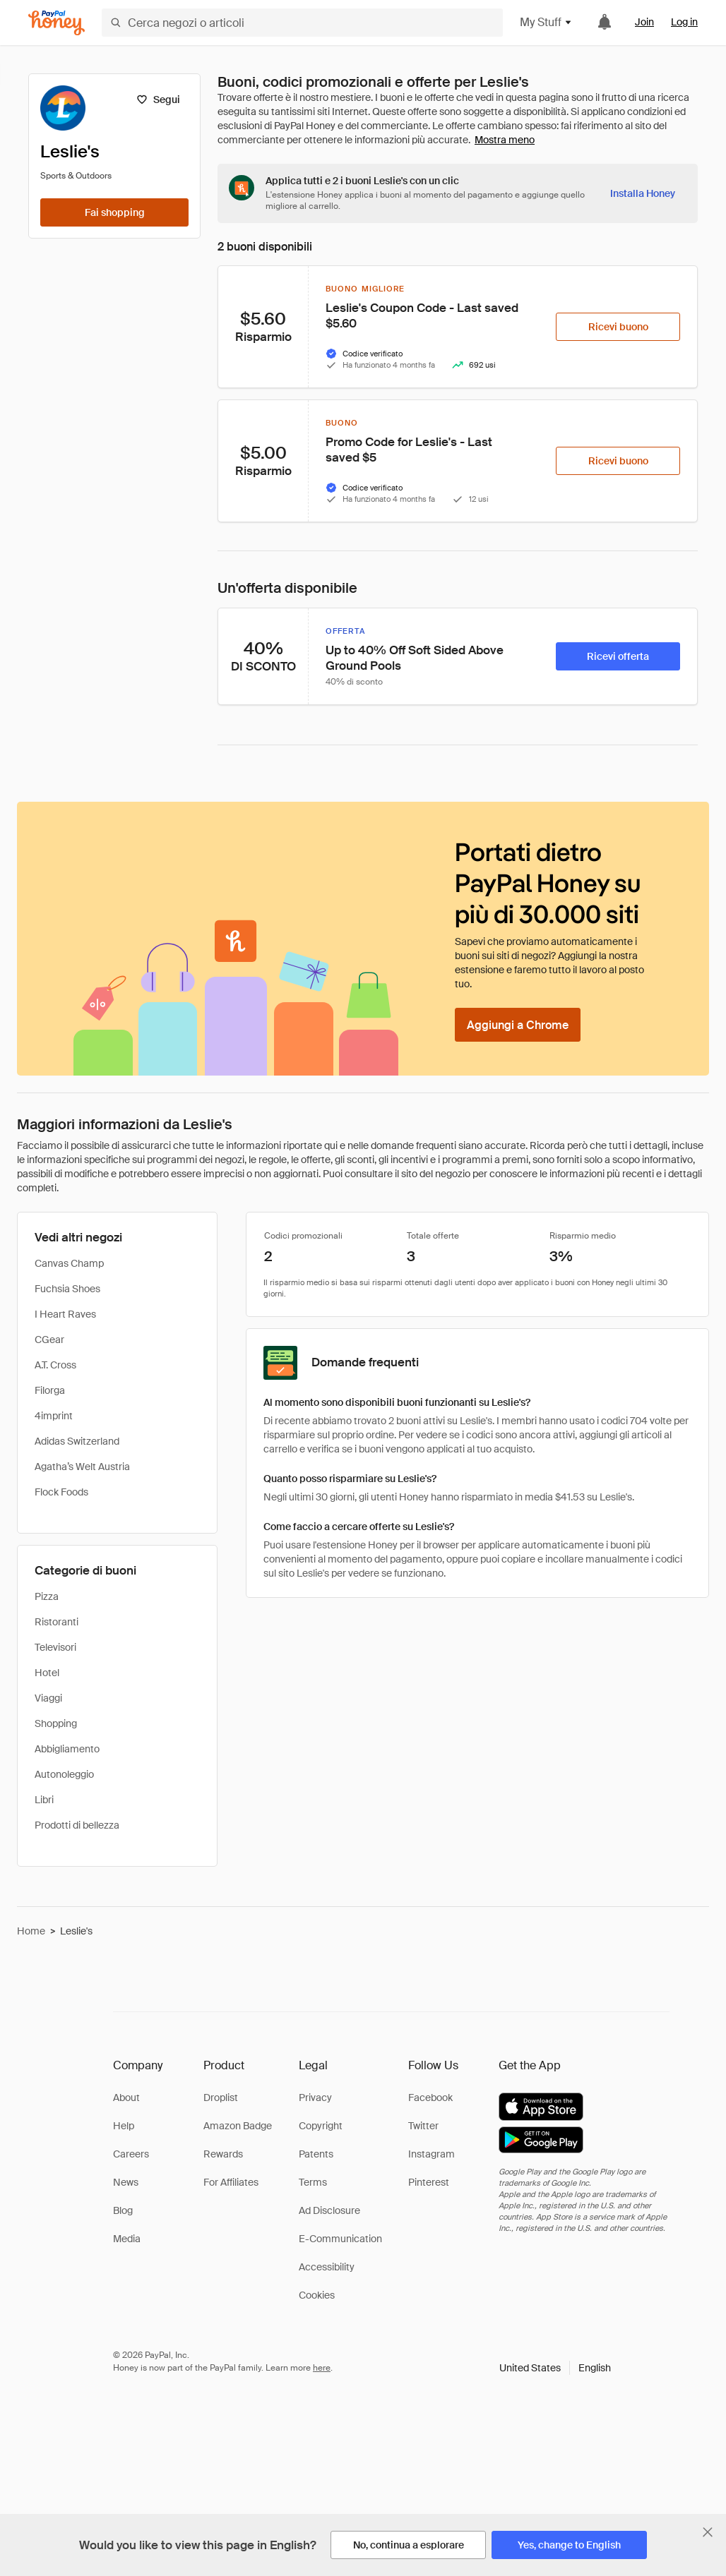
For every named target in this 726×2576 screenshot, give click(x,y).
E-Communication (340, 2238)
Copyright (321, 2125)
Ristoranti (56, 1621)
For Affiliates (230, 2182)
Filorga (50, 1390)
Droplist (220, 2097)
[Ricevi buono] (618, 327)
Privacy (315, 2097)
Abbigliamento (67, 1749)
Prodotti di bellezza (77, 1825)
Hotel (47, 1672)
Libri (44, 1799)
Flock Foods (61, 1492)
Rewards (223, 2154)
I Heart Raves (65, 1314)
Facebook (430, 2097)
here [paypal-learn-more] (322, 2367)
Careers (131, 2154)
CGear (49, 1339)
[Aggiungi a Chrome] (518, 1025)
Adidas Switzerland (77, 1441)
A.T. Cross (55, 1365)
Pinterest (428, 2182)
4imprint (54, 1415)
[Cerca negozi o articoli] (302, 22)
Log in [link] (684, 22)
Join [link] (644, 22)
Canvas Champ (69, 1263)
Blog (123, 2210)
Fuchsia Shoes (67, 1288)
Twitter (423, 2125)
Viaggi (48, 1698)
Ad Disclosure (329, 2210)
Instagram (431, 2154)
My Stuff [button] (546, 22)
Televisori (55, 1647)
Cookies (317, 2295)
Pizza (47, 1596)
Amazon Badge (237, 2125)
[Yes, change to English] (569, 2545)
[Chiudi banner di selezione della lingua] (707, 2532)
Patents (316, 2154)
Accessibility (327, 2267)
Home (31, 1931)
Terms (313, 2182)
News (125, 2182)
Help (123, 2125)
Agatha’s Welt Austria (82, 1466)
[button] (555, 2368)
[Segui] (158, 99)
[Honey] (56, 23)
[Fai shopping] (114, 212)
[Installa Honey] (642, 193)
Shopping (56, 1723)
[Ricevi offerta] (618, 656)
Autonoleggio (64, 1774)
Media (127, 2238)
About (126, 2097)
